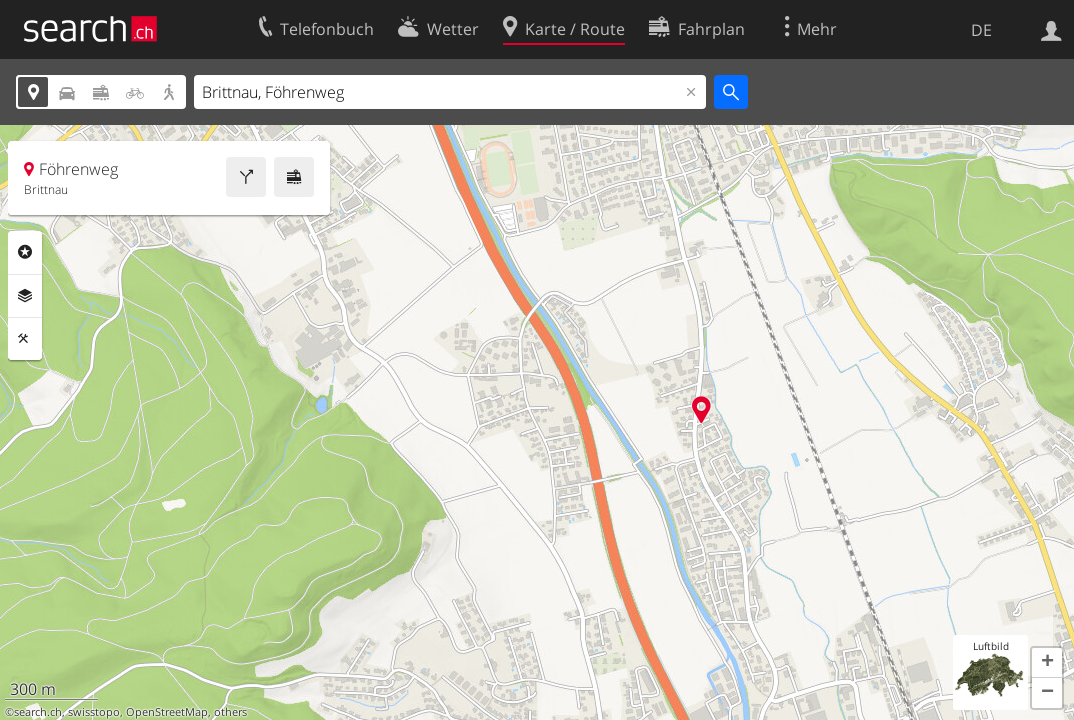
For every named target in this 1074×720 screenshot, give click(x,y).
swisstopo (94, 712)
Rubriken (25, 252)
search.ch (38, 712)
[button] (1047, 663)
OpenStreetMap (167, 712)
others (230, 712)
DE (981, 30)
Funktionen (25, 339)
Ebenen (25, 296)
